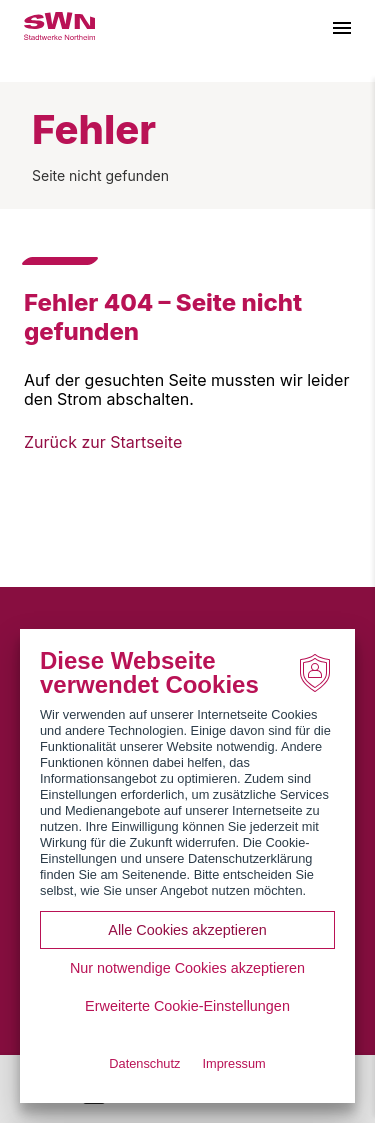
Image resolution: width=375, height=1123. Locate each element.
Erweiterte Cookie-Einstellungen (187, 1006)
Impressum (233, 1063)
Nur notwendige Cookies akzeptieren (187, 968)
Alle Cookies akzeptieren (187, 930)
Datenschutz (144, 1063)
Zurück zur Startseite (103, 442)
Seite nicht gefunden (100, 175)
